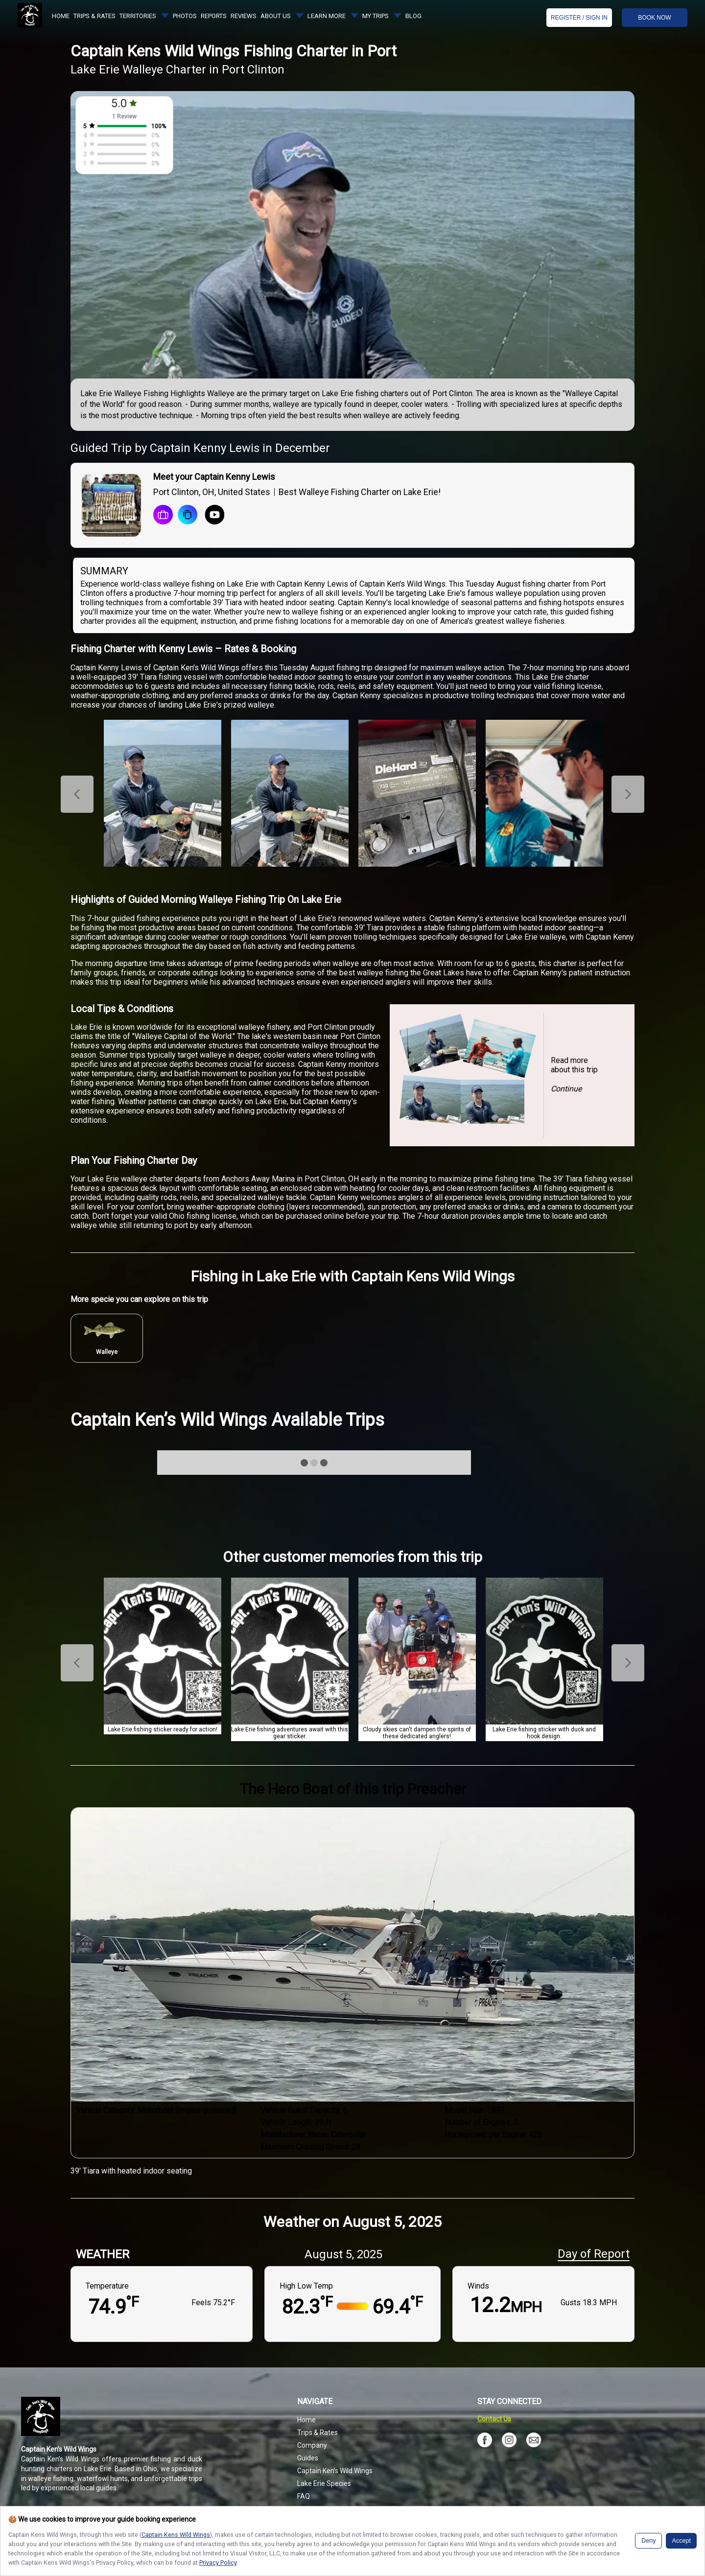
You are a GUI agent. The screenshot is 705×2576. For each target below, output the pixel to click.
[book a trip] (163, 515)
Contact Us (494, 2419)
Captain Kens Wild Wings (175, 2534)
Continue (566, 1088)
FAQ (303, 2496)
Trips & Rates (317, 2432)
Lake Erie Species (324, 2483)
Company (312, 2445)
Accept (681, 2540)
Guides (307, 2458)
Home (306, 2420)
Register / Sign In (579, 17)
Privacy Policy (217, 2562)
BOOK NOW (654, 17)
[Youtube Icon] (210, 515)
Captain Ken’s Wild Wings (335, 2471)
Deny (648, 2540)
